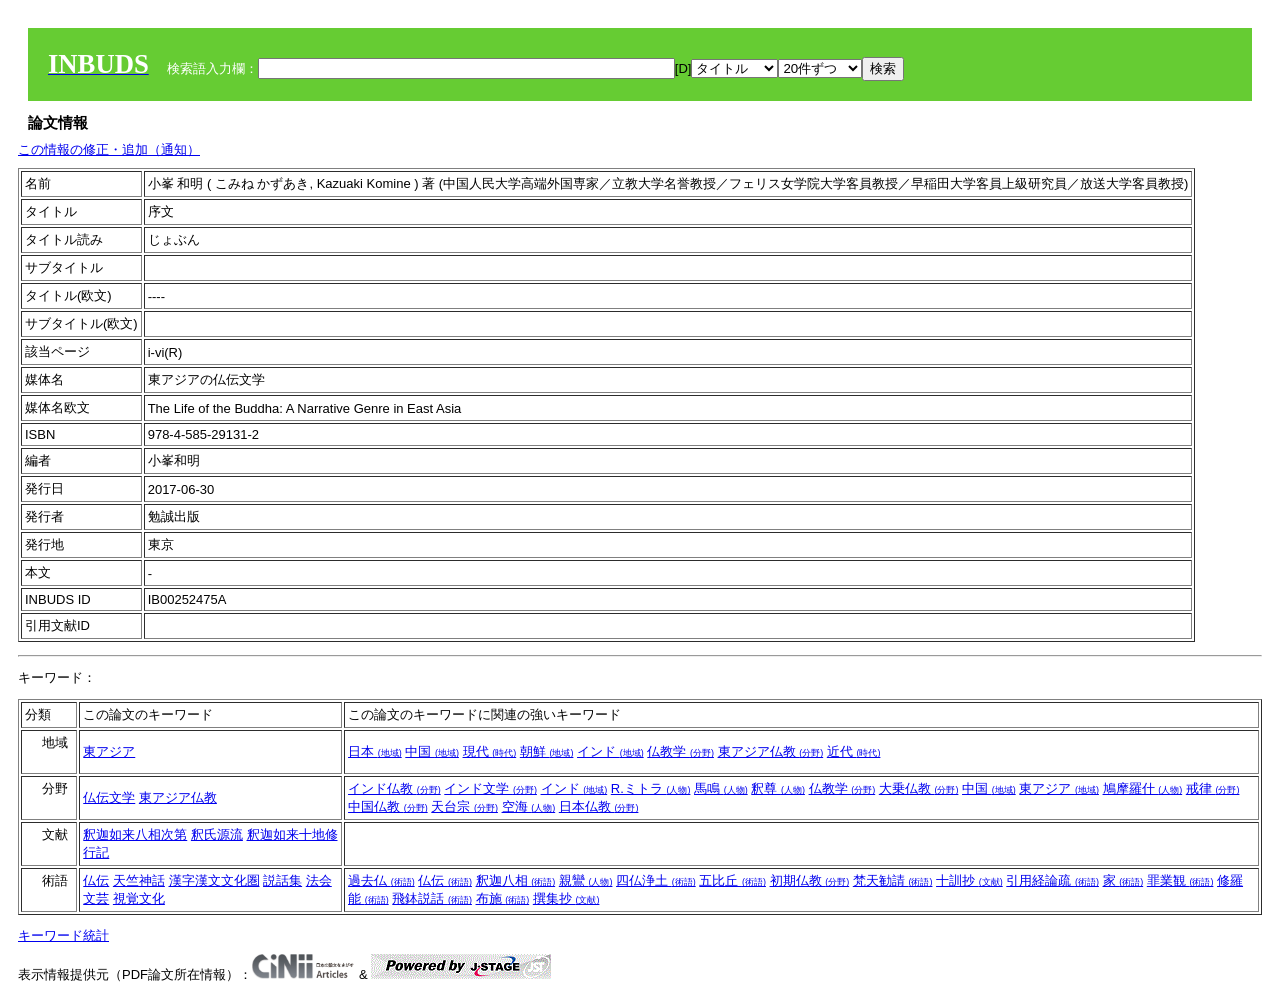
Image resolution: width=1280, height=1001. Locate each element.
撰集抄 (566, 898)
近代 (854, 751)
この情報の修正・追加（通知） (109, 149)
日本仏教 (599, 806)
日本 (375, 751)
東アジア (109, 751)
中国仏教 (388, 806)
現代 (490, 751)
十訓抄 (969, 880)
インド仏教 (394, 788)
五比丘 (732, 880)
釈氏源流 (217, 834)
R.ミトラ (651, 788)
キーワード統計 (63, 935)
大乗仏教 (919, 788)
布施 (503, 898)
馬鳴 (721, 788)
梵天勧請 (893, 880)
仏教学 (680, 751)
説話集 (282, 880)
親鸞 (586, 880)
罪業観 (1180, 880)
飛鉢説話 (432, 898)
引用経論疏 (1052, 880)
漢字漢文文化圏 (214, 880)
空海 (529, 806)
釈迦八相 (516, 880)
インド (610, 751)
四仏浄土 (656, 880)
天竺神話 (139, 880)
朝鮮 (547, 751)
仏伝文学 (109, 797)
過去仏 (381, 880)
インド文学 (490, 788)
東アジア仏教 (771, 751)
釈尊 (778, 788)
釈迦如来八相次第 (135, 834)
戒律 (1213, 788)
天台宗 (464, 806)
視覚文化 (139, 898)
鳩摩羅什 (1143, 788)
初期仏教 (810, 880)
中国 (432, 751)
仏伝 (96, 880)
